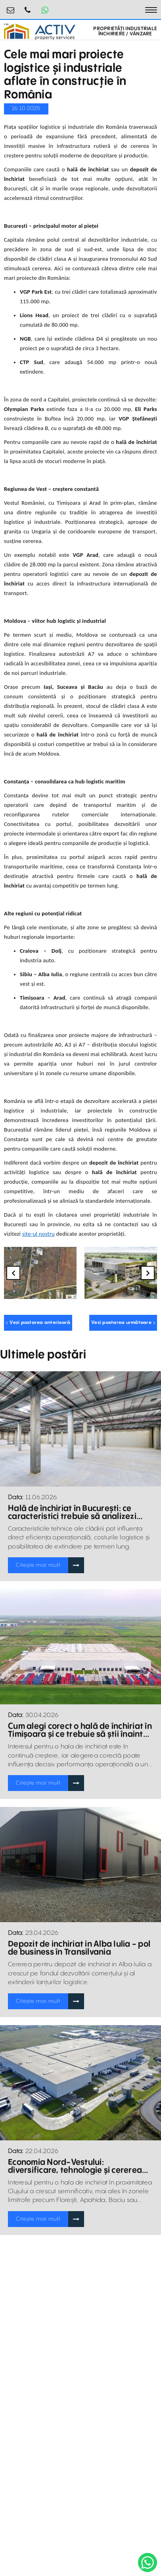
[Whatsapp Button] (45, 10)
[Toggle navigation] (151, 10)
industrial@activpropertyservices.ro (10, 7)
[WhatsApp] (147, 2562)
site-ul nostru (38, 1233)
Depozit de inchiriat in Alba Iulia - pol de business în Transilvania (79, 1948)
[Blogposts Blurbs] (80, 1429)
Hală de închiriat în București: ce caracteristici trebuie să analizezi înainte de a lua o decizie (72, 1513)
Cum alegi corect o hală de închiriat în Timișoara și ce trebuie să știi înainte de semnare (80, 1731)
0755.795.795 (27, 7)
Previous (13, 1273)
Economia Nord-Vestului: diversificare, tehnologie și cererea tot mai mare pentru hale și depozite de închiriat (78, 2167)
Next (148, 1273)
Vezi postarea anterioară (38, 1322)
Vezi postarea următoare (123, 1322)
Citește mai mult (38, 1565)
